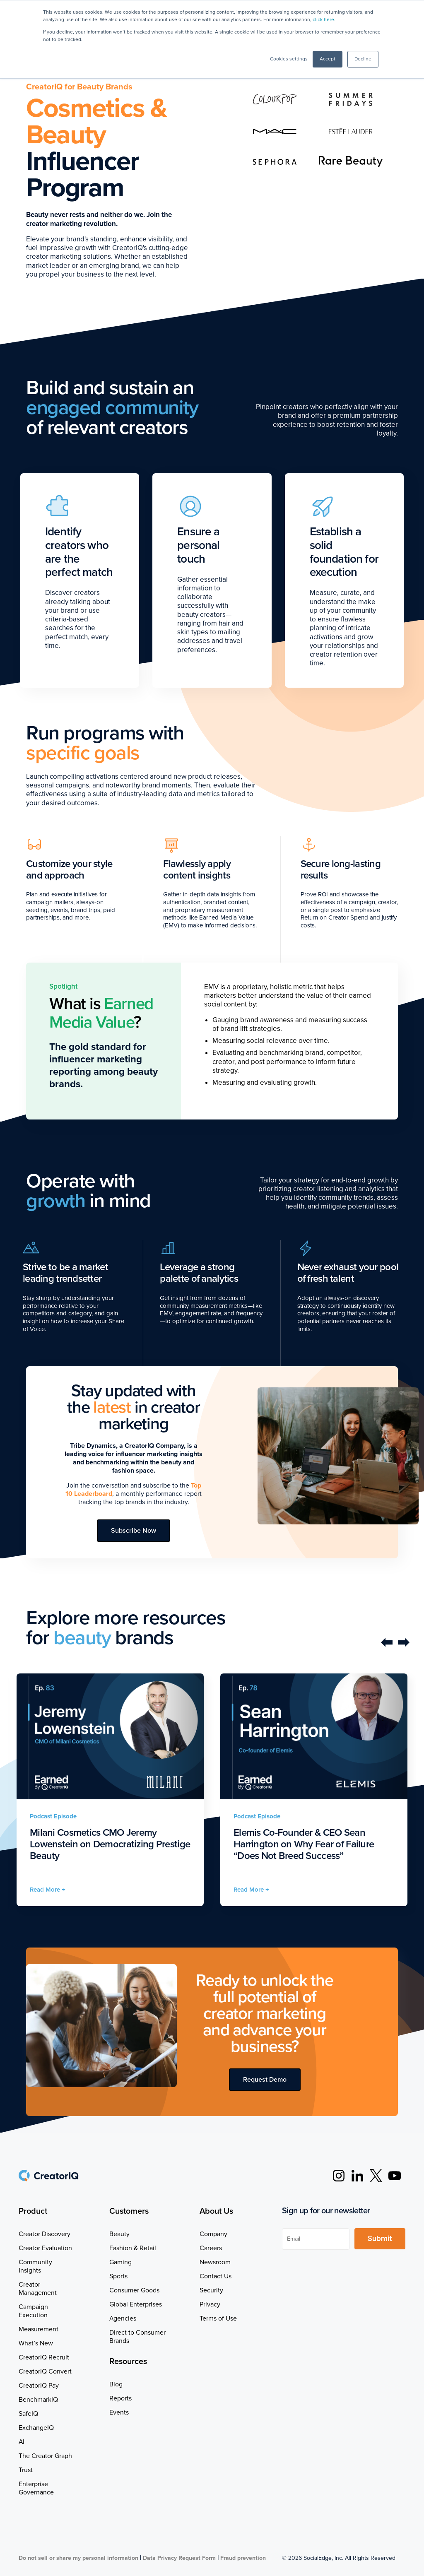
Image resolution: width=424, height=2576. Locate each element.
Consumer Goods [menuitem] (134, 2290)
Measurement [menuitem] (38, 2329)
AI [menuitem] (21, 2442)
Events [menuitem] (119, 2412)
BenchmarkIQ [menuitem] (38, 2399)
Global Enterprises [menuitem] (135, 2304)
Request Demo (265, 2079)
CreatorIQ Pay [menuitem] (39, 2385)
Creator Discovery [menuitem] (44, 2234)
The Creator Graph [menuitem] (45, 2456)
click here (323, 20)
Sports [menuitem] (118, 2276)
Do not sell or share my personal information (78, 2558)
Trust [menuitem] (26, 2470)
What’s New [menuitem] (36, 2343)
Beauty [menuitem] (119, 2234)
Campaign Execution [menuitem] (33, 2311)
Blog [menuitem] (116, 2384)
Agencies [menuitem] (122, 2318)
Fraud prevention (243, 2558)
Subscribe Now (133, 1530)
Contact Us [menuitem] (215, 2276)
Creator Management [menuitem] (38, 2288)
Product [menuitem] (33, 2211)
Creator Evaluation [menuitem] (45, 2248)
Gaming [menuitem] (120, 2262)
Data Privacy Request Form (179, 2558)
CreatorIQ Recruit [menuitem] (44, 2357)
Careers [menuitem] (211, 2248)
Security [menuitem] (211, 2290)
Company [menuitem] (213, 2234)
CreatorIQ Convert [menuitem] (45, 2371)
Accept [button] (327, 59)
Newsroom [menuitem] (215, 2262)
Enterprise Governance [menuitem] (36, 2488)
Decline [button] (362, 59)
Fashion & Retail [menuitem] (132, 2248)
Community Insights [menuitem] (35, 2266)
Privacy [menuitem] (210, 2304)
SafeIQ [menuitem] (28, 2414)
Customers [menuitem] (129, 2211)
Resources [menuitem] (128, 2362)
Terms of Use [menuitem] (218, 2318)
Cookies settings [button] (289, 59)
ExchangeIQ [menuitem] (36, 2428)
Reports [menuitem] (120, 2398)
